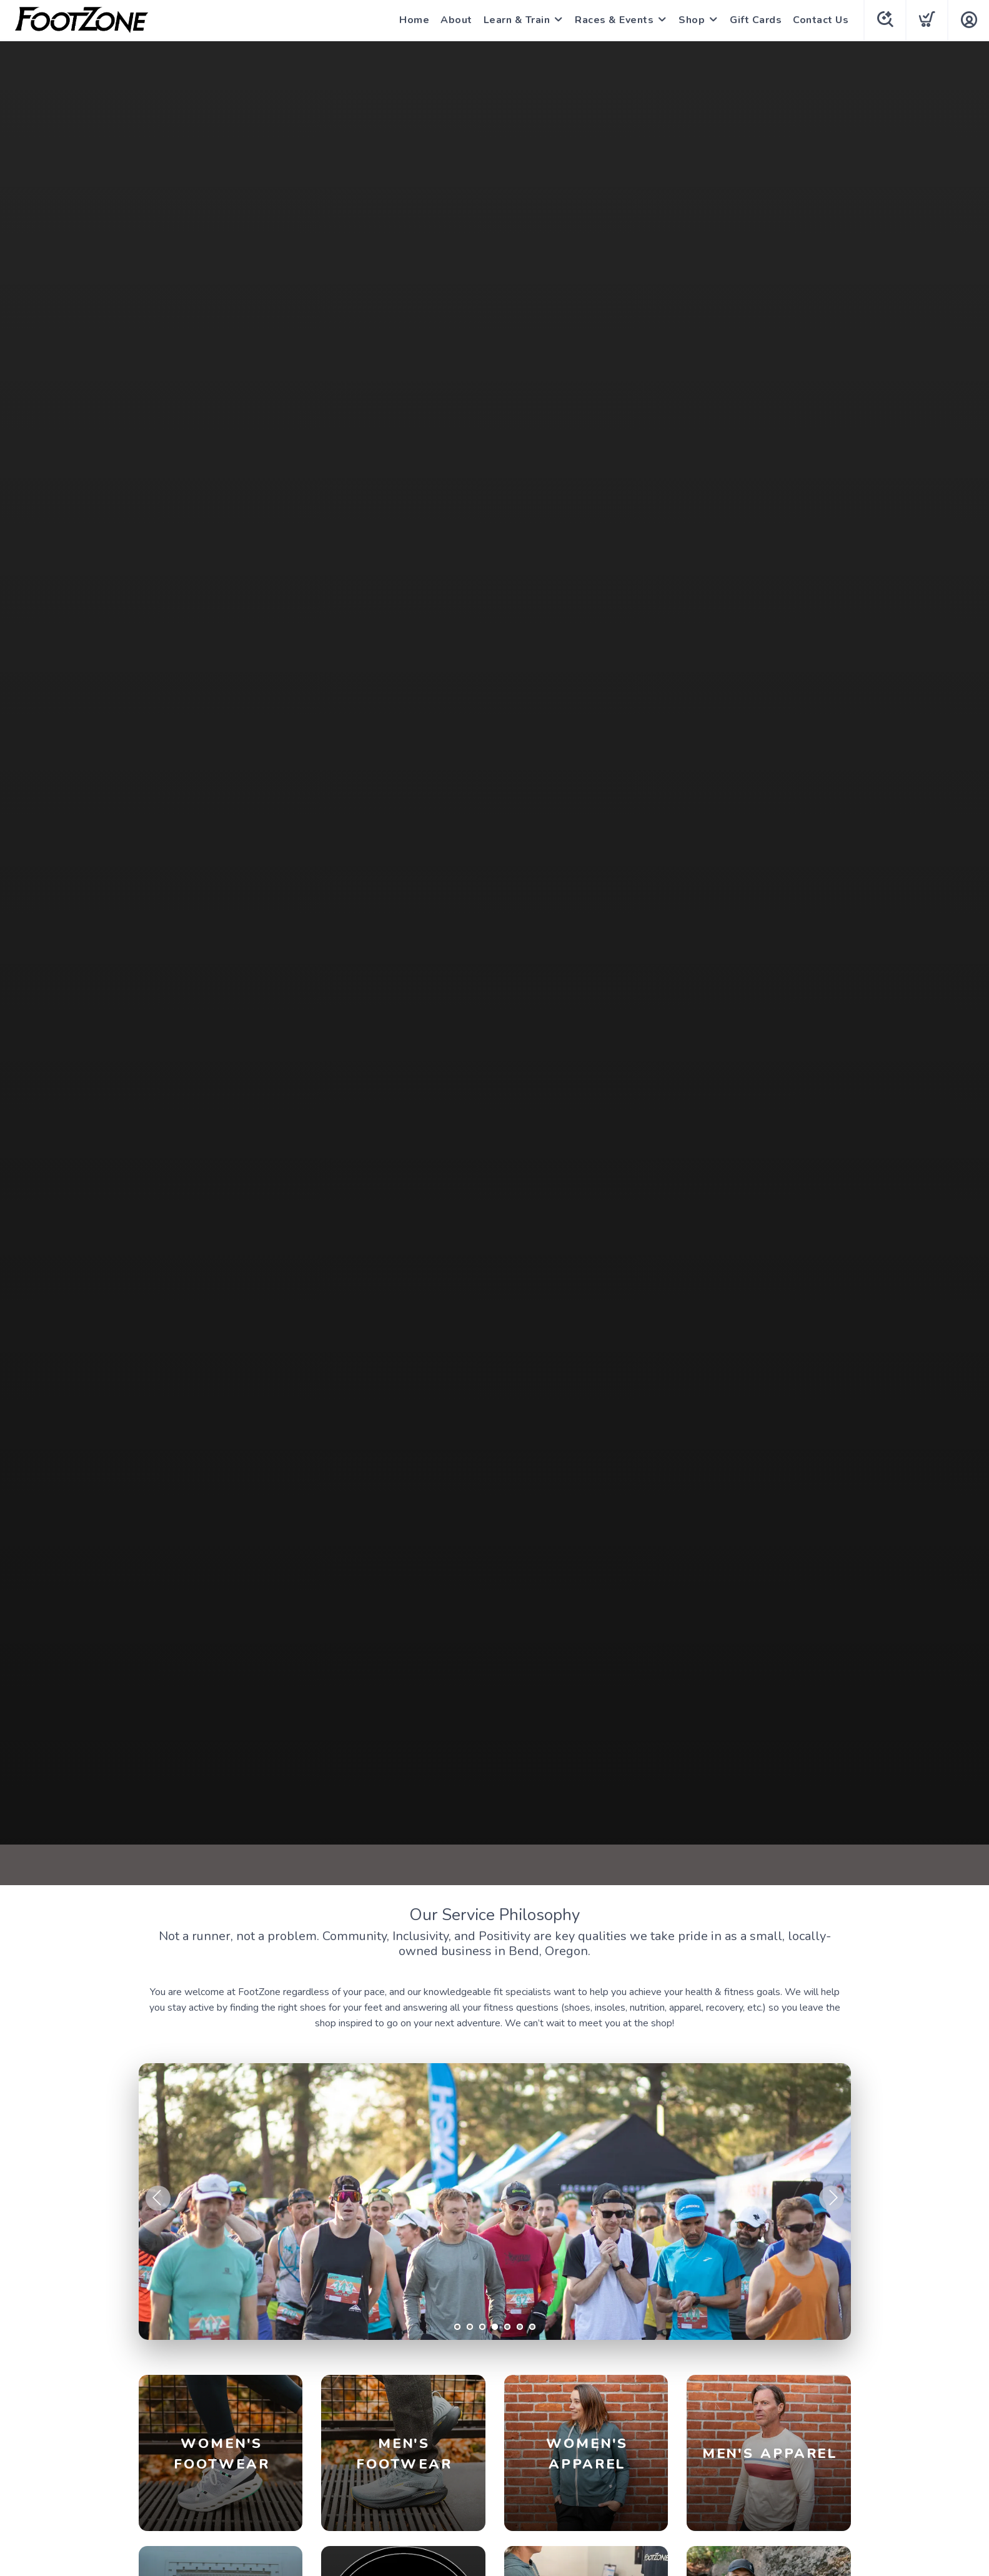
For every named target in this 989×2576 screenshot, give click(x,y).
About (456, 20)
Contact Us (820, 20)
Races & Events (614, 20)
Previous (158, 2198)
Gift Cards (756, 20)
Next (831, 2198)
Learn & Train (517, 20)
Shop (691, 20)
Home (414, 20)
